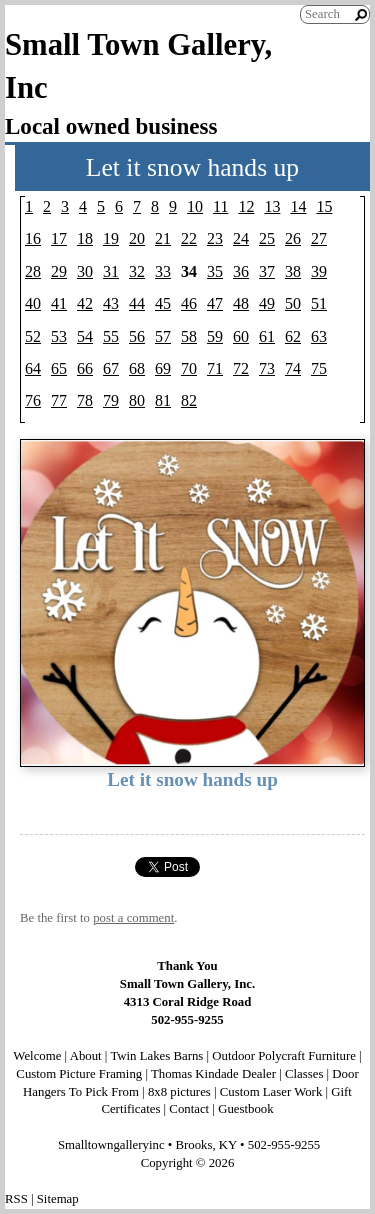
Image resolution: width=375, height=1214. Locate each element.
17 (59, 238)
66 (85, 368)
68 (137, 368)
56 (137, 336)
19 (111, 238)
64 (33, 368)
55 (111, 336)
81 (163, 400)
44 (137, 303)
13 (272, 206)
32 (137, 271)
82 (189, 400)
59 (215, 336)
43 (111, 303)
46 (189, 303)
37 (267, 271)
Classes (304, 1074)
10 (195, 206)
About (86, 1056)
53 (59, 336)
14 (298, 206)
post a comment (133, 918)
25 (267, 238)
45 (163, 303)
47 (215, 303)
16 (33, 238)
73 (267, 368)
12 (246, 206)
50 (293, 303)
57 (163, 336)
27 (319, 238)
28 (33, 271)
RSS (16, 1199)
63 (319, 336)
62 (293, 336)
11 (220, 206)
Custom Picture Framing (79, 1074)
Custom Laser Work (271, 1092)
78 (85, 400)
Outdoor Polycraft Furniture (284, 1056)
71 (215, 368)
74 (293, 368)
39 (319, 271)
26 (293, 238)
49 (267, 303)
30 (85, 271)
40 (33, 303)
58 (189, 336)
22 (189, 238)
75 (319, 368)
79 (111, 400)
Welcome (37, 1056)
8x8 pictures (179, 1092)
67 (111, 368)
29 (59, 271)
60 (241, 336)
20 (137, 238)
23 (215, 238)
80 (137, 400)
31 (111, 271)
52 (33, 336)
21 (163, 238)
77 (59, 400)
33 (163, 271)
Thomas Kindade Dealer (213, 1074)
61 (267, 336)
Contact (189, 1109)
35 (215, 271)
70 (189, 368)
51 (319, 303)
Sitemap (58, 1199)
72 (241, 368)
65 (59, 368)
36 (241, 271)
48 (241, 303)
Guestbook (245, 1109)
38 (293, 271)
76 (33, 400)
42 (85, 303)
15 (324, 206)
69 (163, 368)
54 (85, 336)
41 (59, 303)
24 (241, 238)
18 (85, 238)
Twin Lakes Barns (156, 1056)
